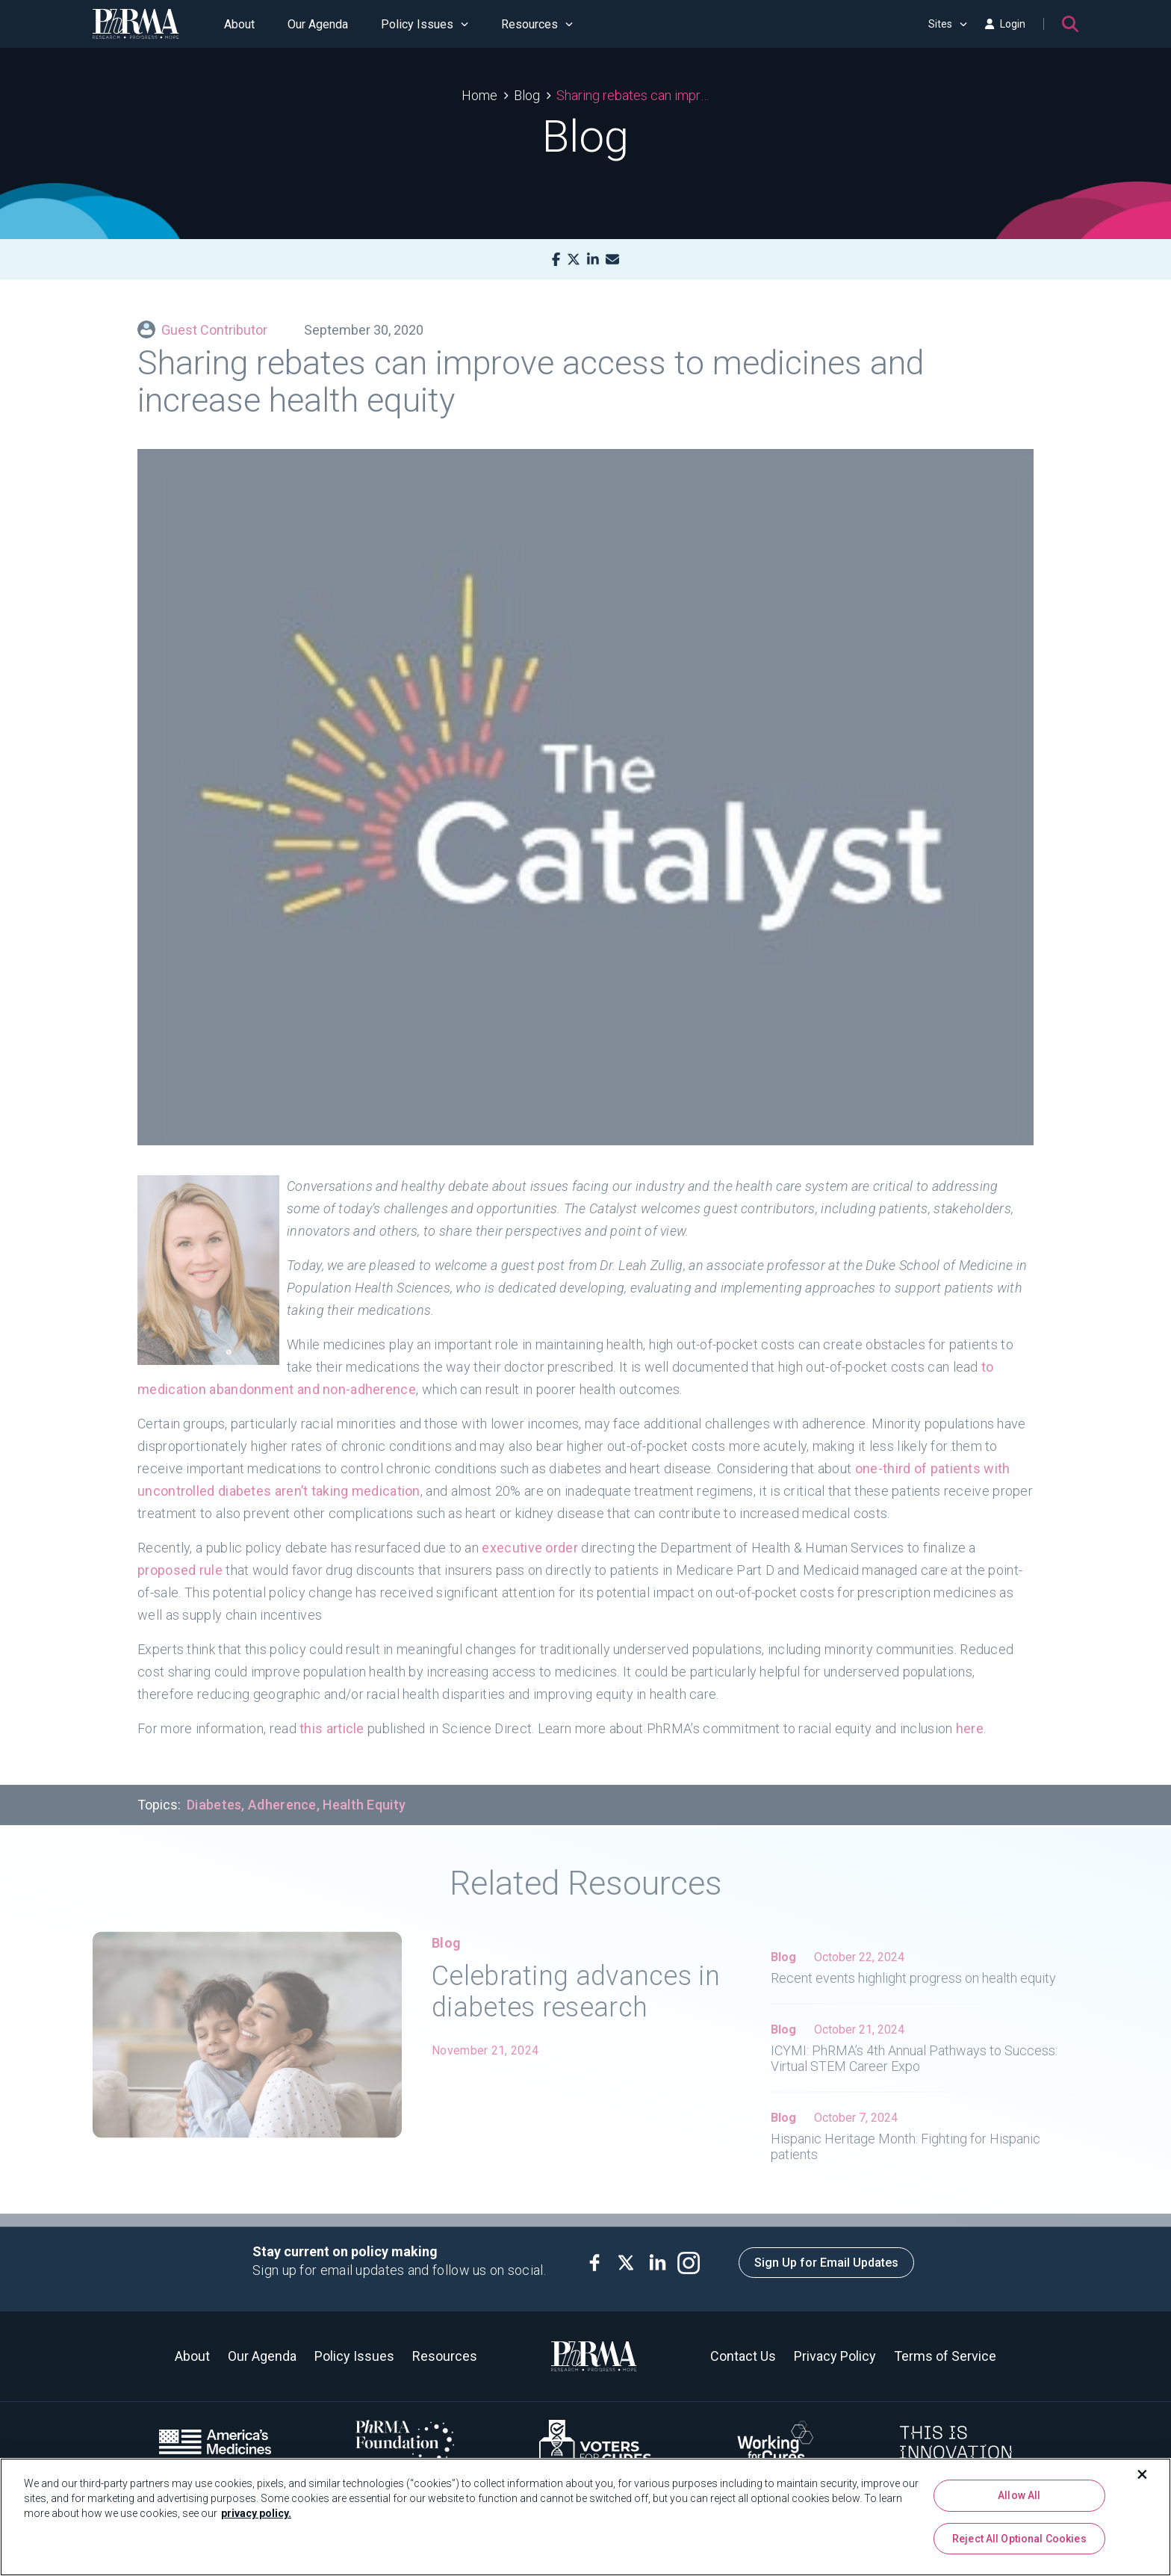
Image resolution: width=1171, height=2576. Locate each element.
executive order (530, 1536)
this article (331, 1717)
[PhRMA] (136, 24)
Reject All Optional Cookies (1019, 2539)
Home (479, 95)
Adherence (282, 1793)
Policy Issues (424, 24)
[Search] (1070, 24)
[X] (573, 259)
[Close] (1143, 2474)
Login (1005, 24)
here (970, 1717)
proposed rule (180, 1559)
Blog (527, 95)
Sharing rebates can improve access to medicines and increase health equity (632, 95)
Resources (537, 24)
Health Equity (364, 1793)
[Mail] (612, 259)
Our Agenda (318, 24)
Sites (947, 24)
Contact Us (743, 2356)
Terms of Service (945, 2356)
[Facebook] (556, 259)
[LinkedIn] (593, 259)
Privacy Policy (835, 2356)
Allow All (1019, 2495)
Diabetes (214, 1793)
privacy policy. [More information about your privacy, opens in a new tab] (256, 2513)
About (239, 24)
